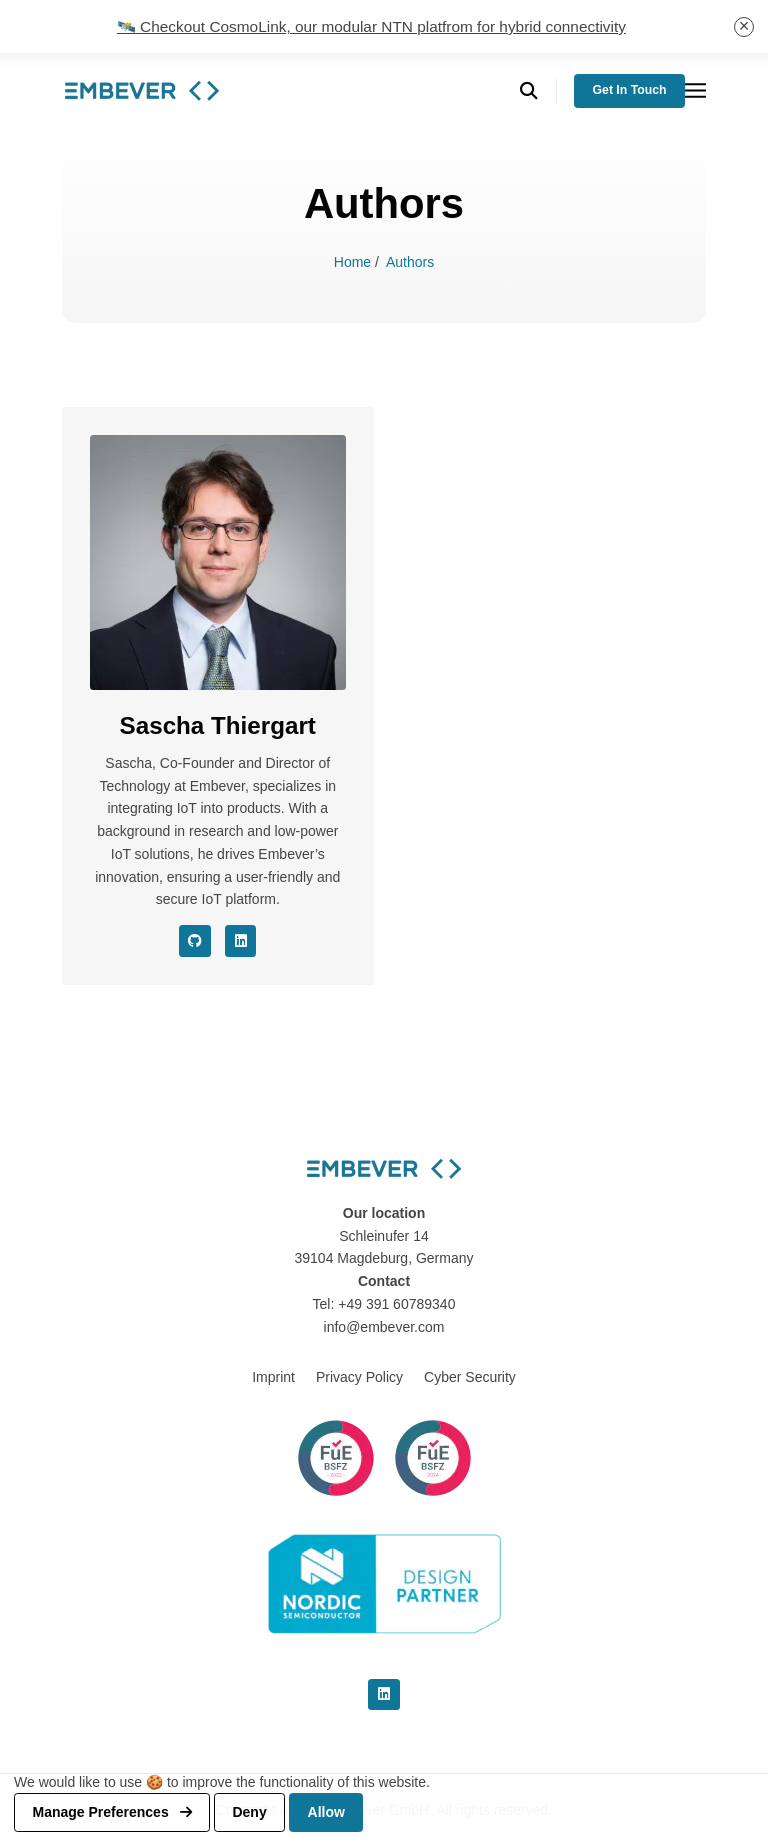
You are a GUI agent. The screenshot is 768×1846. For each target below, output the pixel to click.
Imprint (273, 1377)
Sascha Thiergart (218, 725)
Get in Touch (630, 90)
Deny (249, 1812)
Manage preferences (112, 1812)
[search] (538, 91)
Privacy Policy (359, 1377)
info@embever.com (384, 1327)
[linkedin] (384, 1695)
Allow (326, 1812)
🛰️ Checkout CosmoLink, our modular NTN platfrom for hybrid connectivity (371, 26)
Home (354, 262)
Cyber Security (470, 1377)
